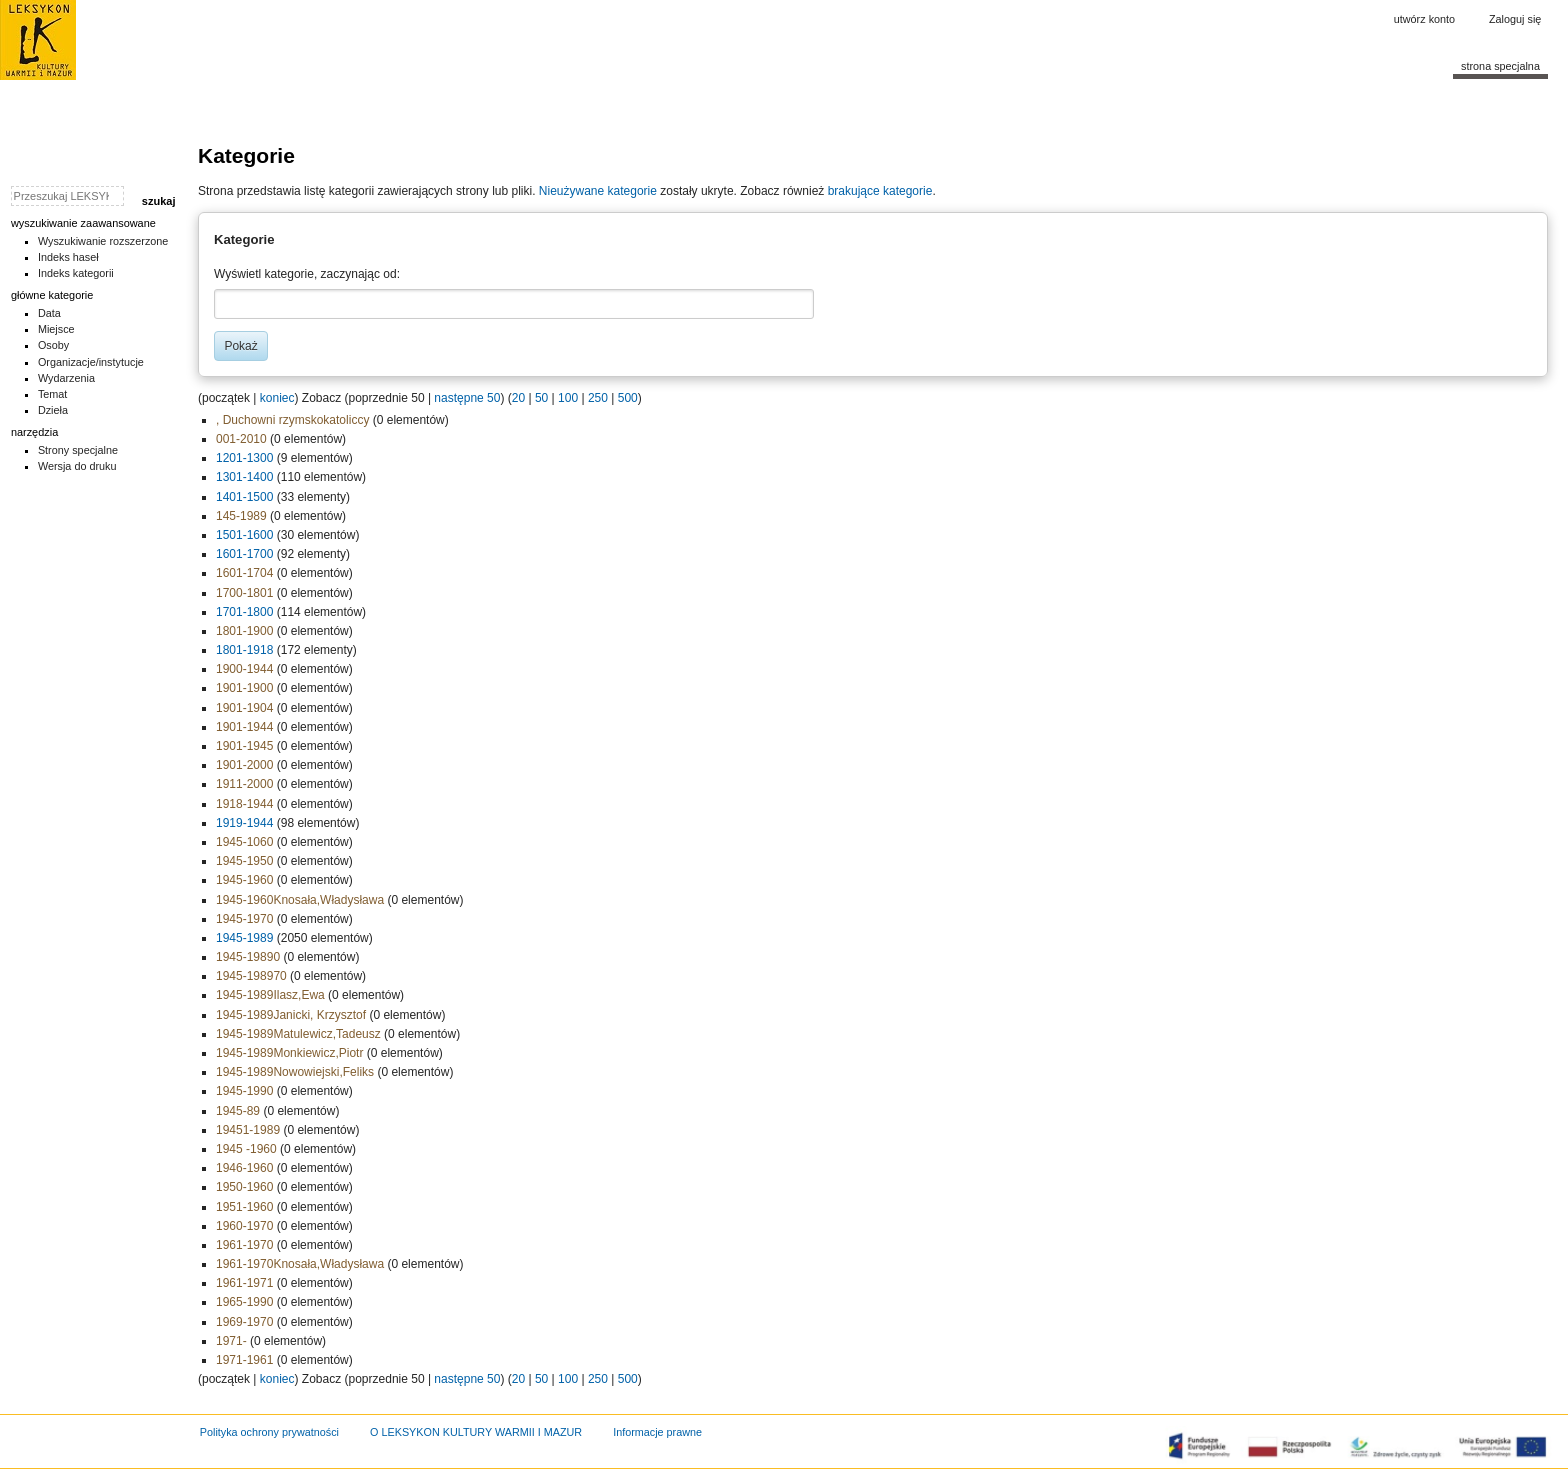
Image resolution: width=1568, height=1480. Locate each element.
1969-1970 (244, 1322)
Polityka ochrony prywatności (269, 1432)
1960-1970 (244, 1226)
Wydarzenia (66, 378)
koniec (277, 398)
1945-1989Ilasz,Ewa (270, 995)
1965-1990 (244, 1302)
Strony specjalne (78, 450)
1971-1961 (244, 1360)
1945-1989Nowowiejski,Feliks (295, 1072)
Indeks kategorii (76, 273)
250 (598, 398)
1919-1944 (244, 823)
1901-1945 (244, 746)
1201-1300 (244, 458)
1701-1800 (244, 612)
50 (541, 398)
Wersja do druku (77, 466)
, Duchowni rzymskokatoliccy (292, 420)
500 (628, 398)
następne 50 (467, 398)
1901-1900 (244, 688)
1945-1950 (244, 861)
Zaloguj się (1515, 19)
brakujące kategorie (880, 191)
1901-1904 (244, 708)
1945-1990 (244, 1091)
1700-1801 (244, 593)
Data (49, 313)
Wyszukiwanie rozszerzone (103, 241)
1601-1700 (244, 554)
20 (518, 398)
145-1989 (241, 516)
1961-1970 (244, 1245)
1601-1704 (244, 573)
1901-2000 (244, 765)
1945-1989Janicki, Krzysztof (291, 1015)
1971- (231, 1341)
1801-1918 (244, 650)
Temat (53, 394)
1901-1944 (244, 727)
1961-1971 (244, 1283)
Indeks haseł (68, 257)
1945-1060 (244, 842)
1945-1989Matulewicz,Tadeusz (298, 1034)
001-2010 (241, 439)
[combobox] (514, 304)
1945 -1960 (246, 1149)
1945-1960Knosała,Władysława (300, 900)
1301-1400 (244, 477)
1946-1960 (244, 1168)
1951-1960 (244, 1207)
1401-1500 (244, 497)
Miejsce (56, 329)
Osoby (53, 345)
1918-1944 (244, 804)
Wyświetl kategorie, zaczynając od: (307, 274)
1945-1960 (244, 880)
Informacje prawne (657, 1432)
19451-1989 (248, 1130)
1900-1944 (244, 669)
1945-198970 (251, 976)
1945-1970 (244, 919)
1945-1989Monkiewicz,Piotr (289, 1053)
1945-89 (238, 1111)
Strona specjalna (1500, 66)
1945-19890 (248, 957)
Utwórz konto (1424, 19)
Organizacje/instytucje (91, 362)
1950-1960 (244, 1187)
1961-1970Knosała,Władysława (300, 1264)
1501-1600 (244, 535)
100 (568, 398)
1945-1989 (244, 938)
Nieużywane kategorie (598, 191)
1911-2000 (244, 784)
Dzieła (53, 410)
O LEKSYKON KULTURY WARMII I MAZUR (476, 1432)
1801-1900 (244, 631)
